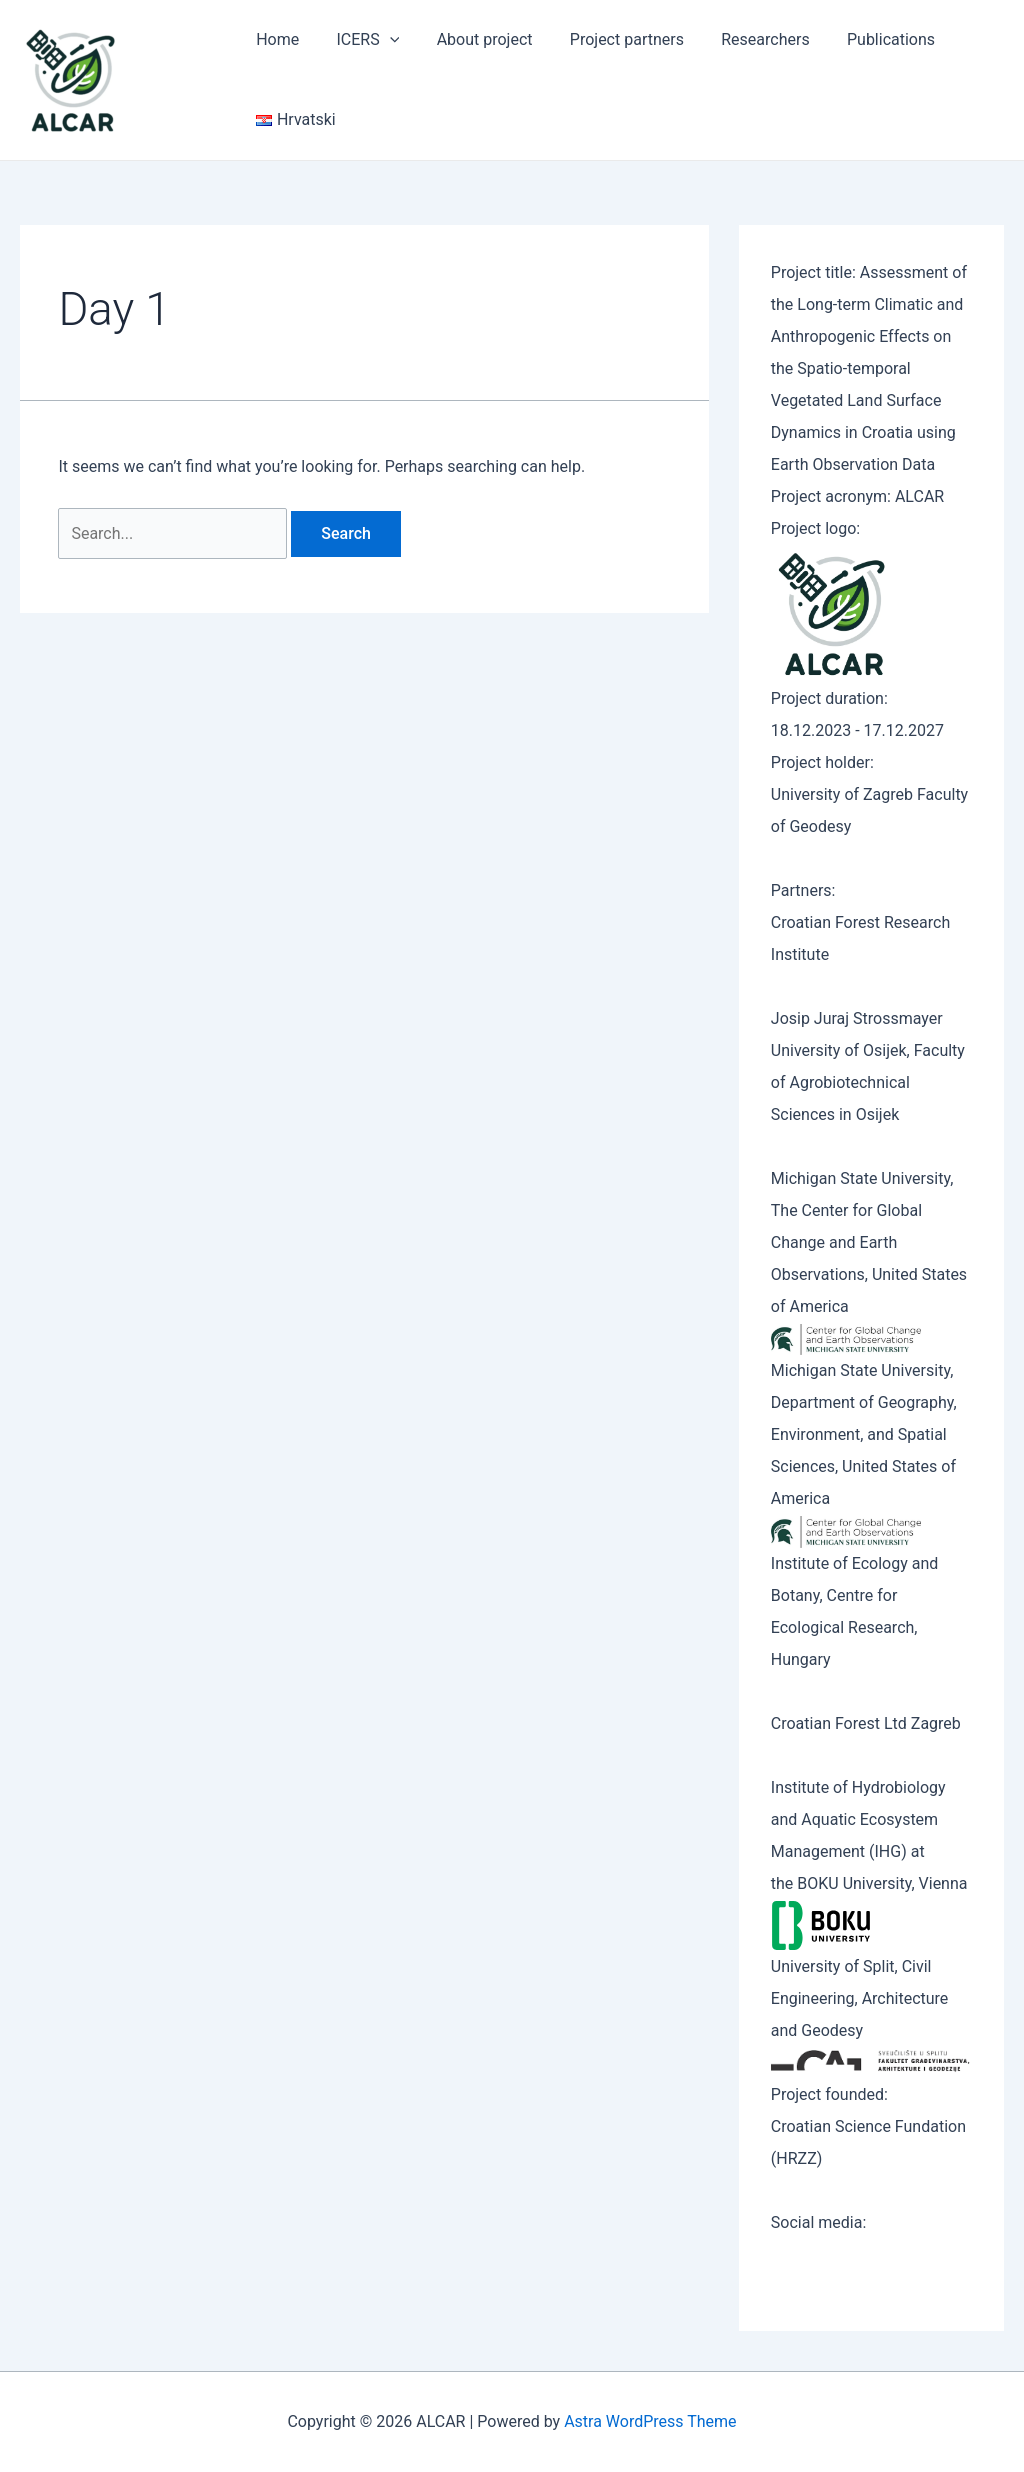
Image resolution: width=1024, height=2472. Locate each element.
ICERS (360, 40)
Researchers (741, 39)
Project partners (608, 39)
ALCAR (176, 79)
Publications (862, 39)
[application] (382, 40)
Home (274, 39)
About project (471, 39)
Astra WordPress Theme (650, 2421)
